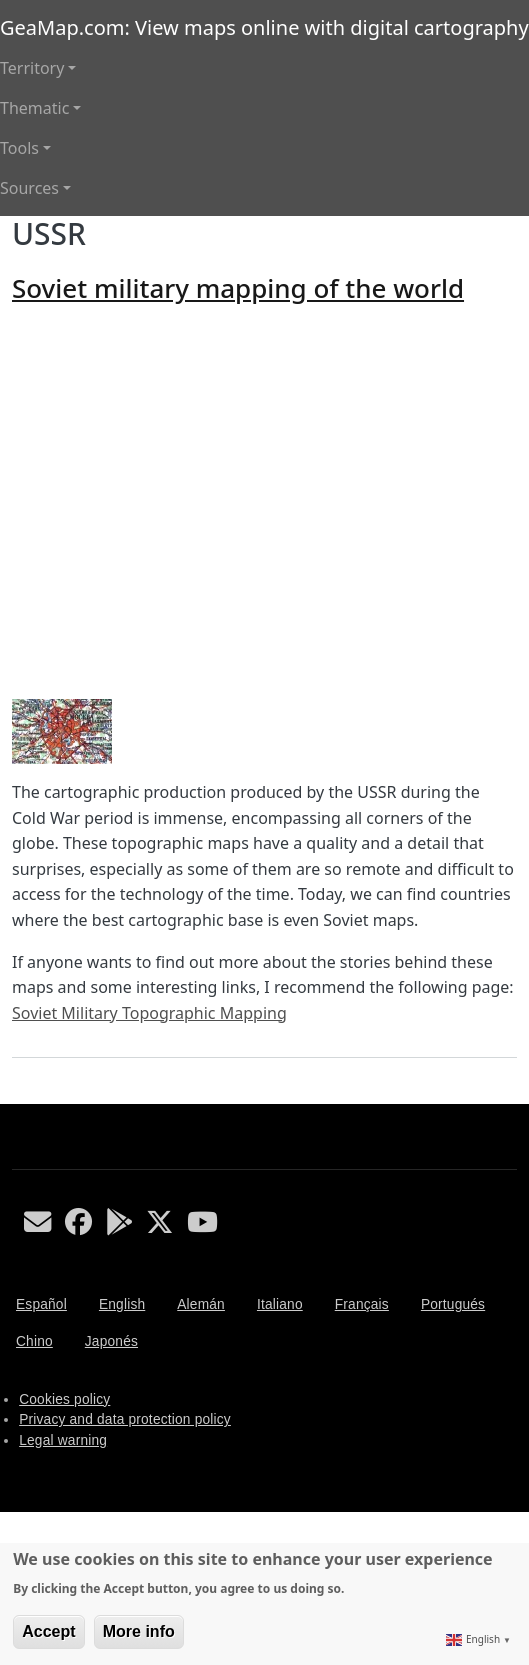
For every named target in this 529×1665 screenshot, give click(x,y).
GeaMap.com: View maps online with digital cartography (264, 27)
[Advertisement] (187, 501)
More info (139, 1631)
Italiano (280, 1304)
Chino (34, 1341)
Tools (19, 148)
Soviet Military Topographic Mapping (149, 1013)
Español (41, 1304)
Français (362, 1304)
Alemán (201, 1304)
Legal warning (63, 1440)
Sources (29, 188)
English (122, 1304)
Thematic (34, 108)
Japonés (111, 1341)
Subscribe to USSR (20, 1096)
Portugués (453, 1304)
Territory (32, 68)
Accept (48, 1631)
